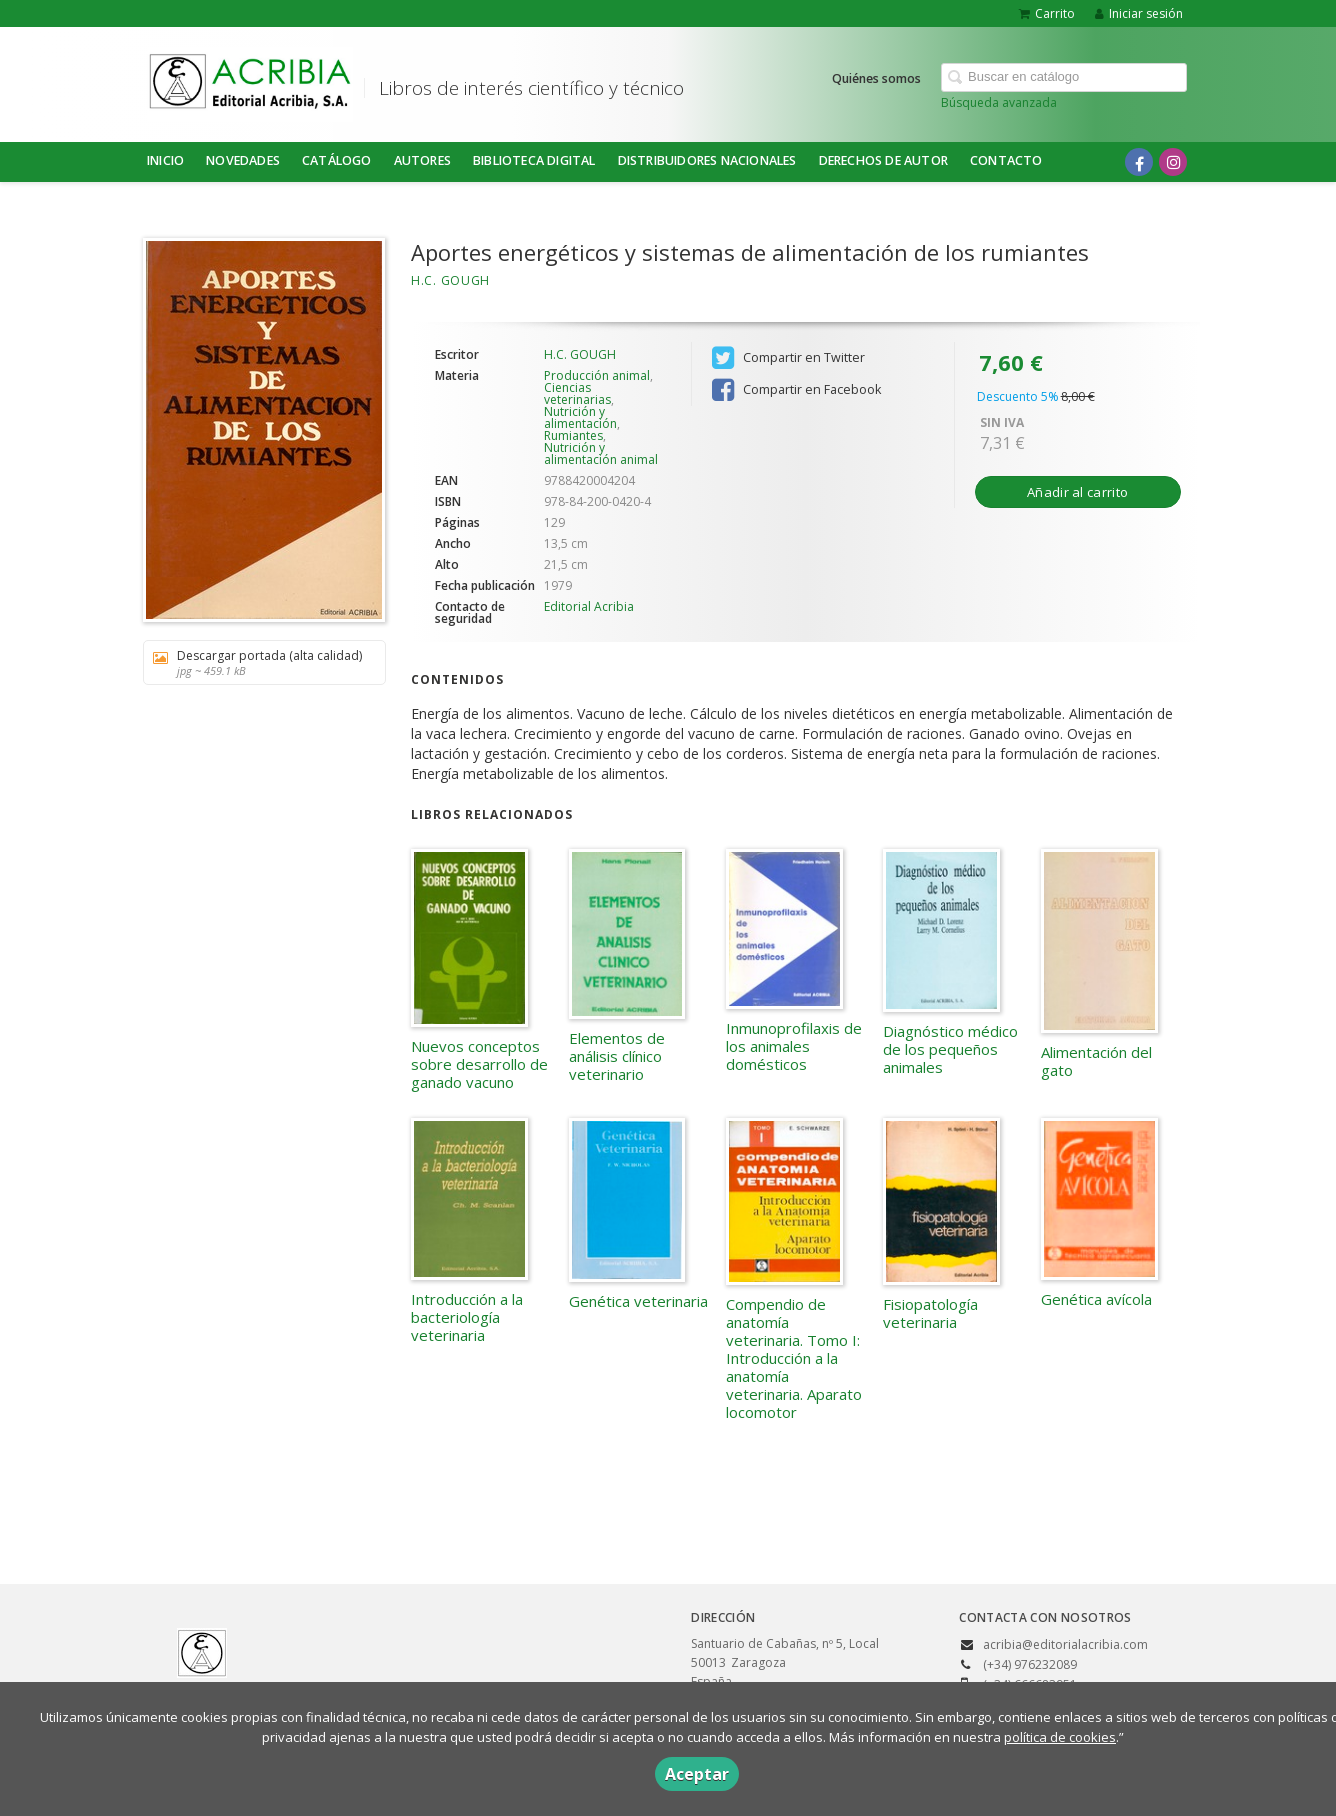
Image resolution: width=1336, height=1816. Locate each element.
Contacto (1006, 160)
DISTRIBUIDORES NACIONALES (707, 160)
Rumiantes (573, 435)
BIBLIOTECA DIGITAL (534, 160)
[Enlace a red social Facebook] (1139, 162)
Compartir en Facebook (796, 390)
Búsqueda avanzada (999, 102)
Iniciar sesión (1139, 13)
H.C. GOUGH (450, 280)
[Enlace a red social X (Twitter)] (1105, 162)
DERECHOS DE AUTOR (883, 160)
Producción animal (597, 375)
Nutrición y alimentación (580, 417)
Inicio (165, 160)
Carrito (1047, 13)
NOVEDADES (243, 160)
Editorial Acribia (589, 606)
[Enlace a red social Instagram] (1173, 162)
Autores (422, 160)
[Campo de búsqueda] (1064, 77)
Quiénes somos (876, 78)
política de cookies (1060, 1737)
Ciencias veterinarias (577, 393)
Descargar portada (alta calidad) (257, 662)
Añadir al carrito (1077, 492)
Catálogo (337, 160)
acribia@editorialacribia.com (1065, 1644)
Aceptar (697, 1774)
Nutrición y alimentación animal (601, 453)
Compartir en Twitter (788, 358)
